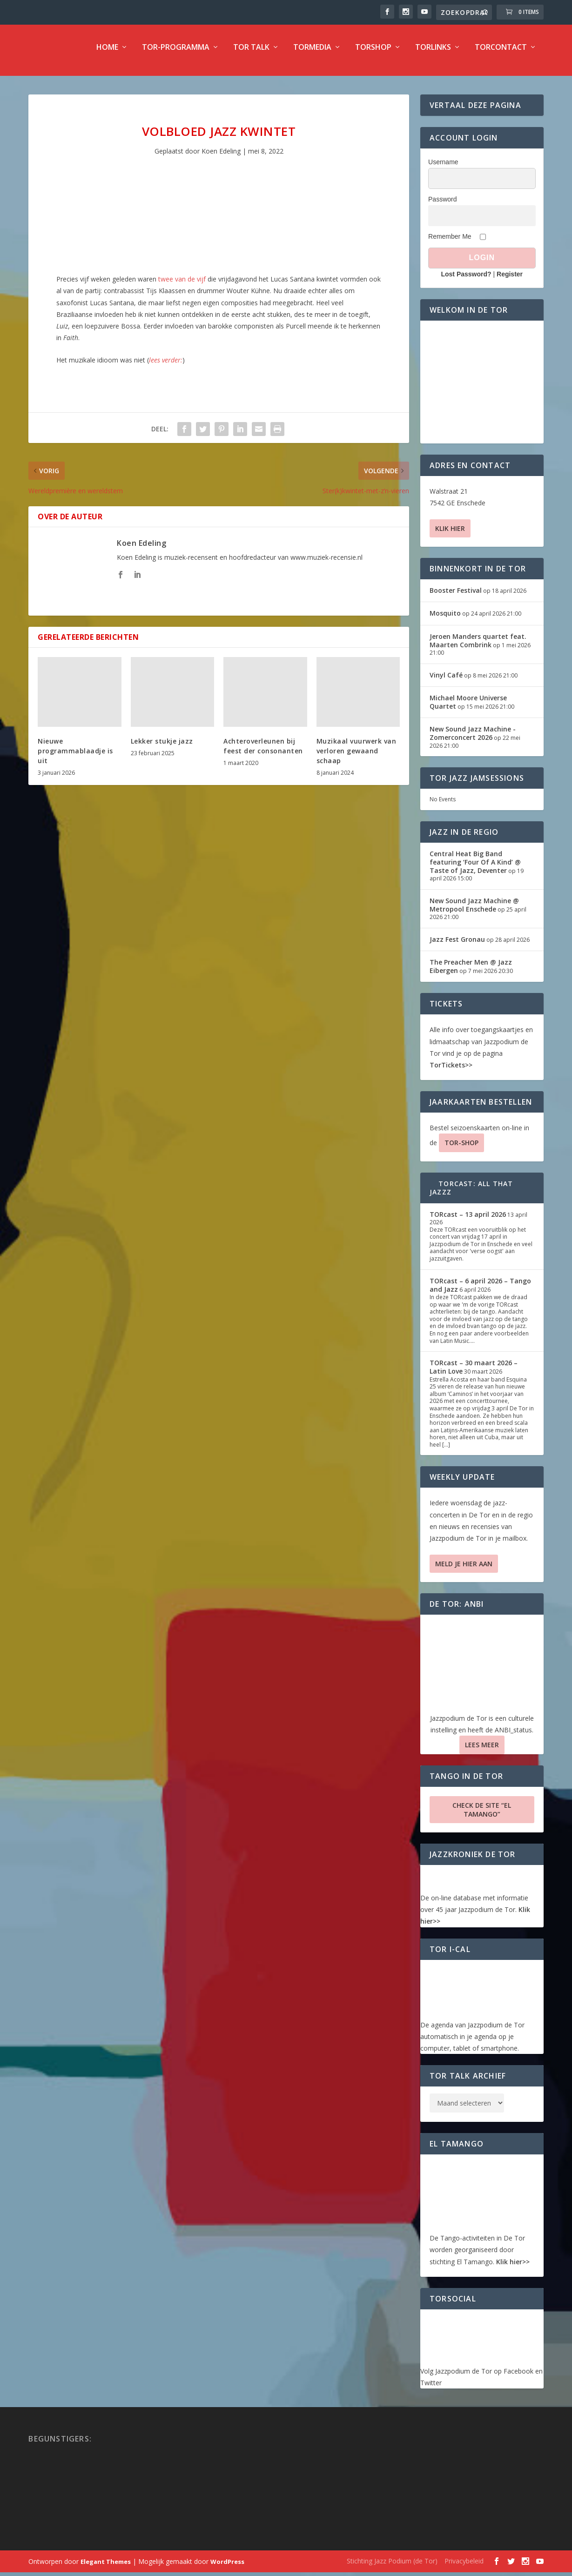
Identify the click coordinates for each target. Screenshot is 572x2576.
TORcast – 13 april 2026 (468, 1220)
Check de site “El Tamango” (481, 1816)
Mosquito (445, 619)
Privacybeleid (464, 2567)
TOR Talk (251, 54)
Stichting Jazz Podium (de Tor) (392, 2567)
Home (107, 54)
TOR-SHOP (461, 1149)
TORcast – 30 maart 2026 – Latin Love (474, 1373)
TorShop (373, 54)
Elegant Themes (106, 2568)
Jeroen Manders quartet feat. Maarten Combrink (478, 647)
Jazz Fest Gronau (457, 945)
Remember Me (449, 243)
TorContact (501, 54)
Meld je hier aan (463, 1570)
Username (443, 168)
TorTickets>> (451, 1071)
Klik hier (450, 534)
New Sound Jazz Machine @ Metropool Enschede (474, 911)
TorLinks (433, 54)
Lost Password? (466, 280)
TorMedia (312, 54)
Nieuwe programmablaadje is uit (75, 757)
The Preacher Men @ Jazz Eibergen (471, 972)
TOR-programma (175, 54)
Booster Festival (456, 596)
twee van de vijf (182, 285)
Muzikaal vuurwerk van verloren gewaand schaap (356, 757)
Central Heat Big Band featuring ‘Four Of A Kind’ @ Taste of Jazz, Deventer (475, 868)
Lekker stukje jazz (162, 747)
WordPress (227, 2568)
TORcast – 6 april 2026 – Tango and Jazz (480, 1291)
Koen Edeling (221, 157)
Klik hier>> (513, 2268)
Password (442, 205)
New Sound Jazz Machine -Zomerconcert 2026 (473, 739)
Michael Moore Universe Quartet (468, 708)
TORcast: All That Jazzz (471, 1194)
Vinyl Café (446, 681)
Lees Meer (482, 1751)
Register (510, 280)
